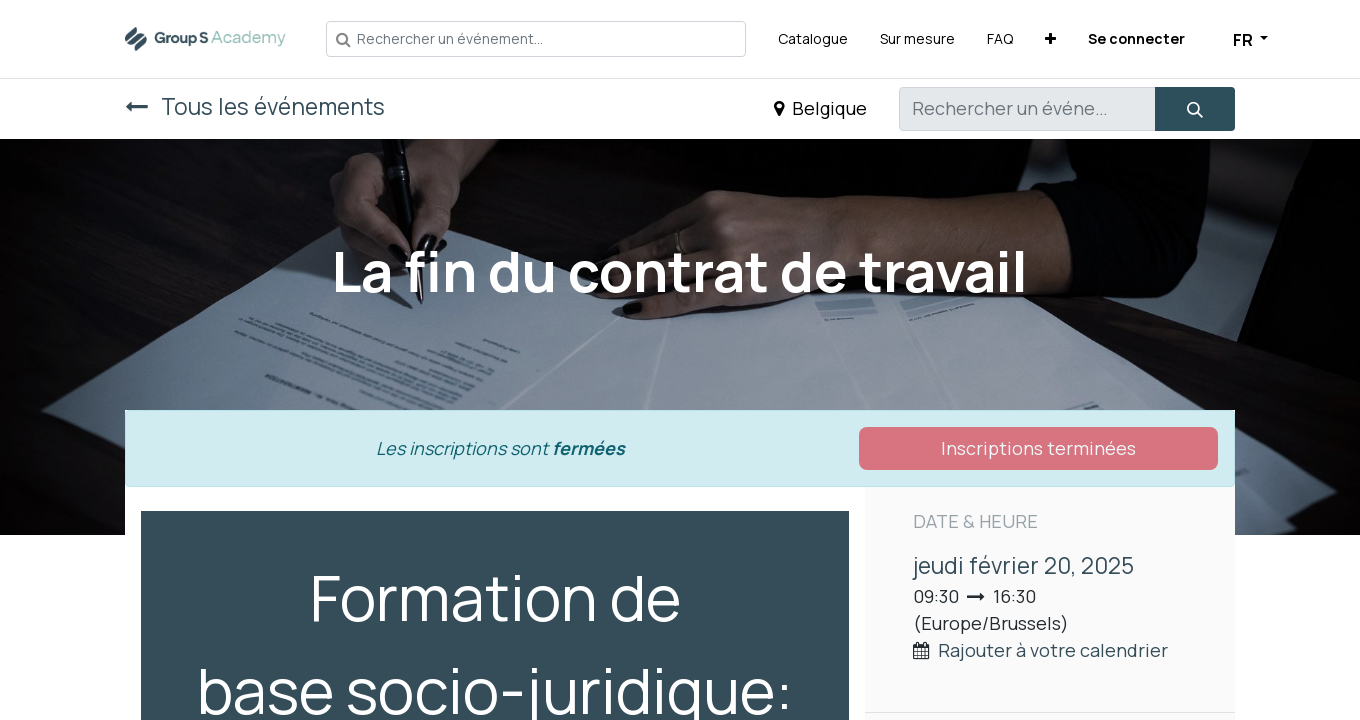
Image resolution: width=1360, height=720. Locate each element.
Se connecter (1136, 38)
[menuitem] (813, 38)
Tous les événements (255, 106)
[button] (1050, 38)
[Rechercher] (1195, 109)
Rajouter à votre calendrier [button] (1053, 650)
